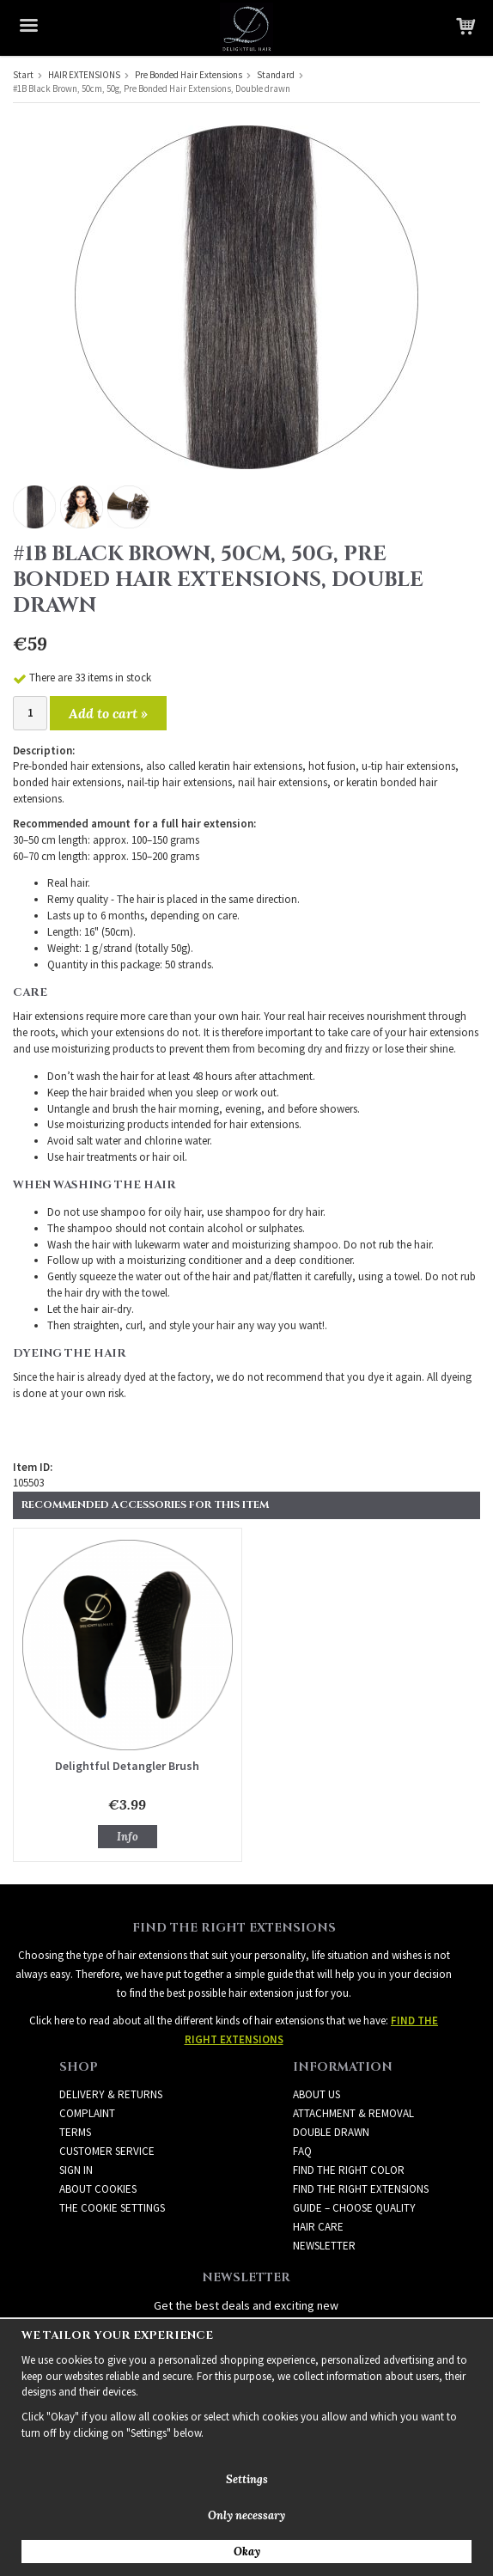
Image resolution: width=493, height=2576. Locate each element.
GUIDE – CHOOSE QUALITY (354, 2208)
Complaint (87, 2113)
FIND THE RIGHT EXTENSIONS (361, 2189)
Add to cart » (108, 713)
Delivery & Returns (110, 2094)
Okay (247, 2551)
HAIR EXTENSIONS (84, 75)
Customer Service (107, 2151)
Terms (75, 2132)
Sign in (76, 2170)
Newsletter (324, 2245)
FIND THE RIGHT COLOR (349, 2170)
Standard (276, 75)
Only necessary (246, 2515)
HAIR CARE (318, 2226)
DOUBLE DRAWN (331, 2132)
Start (23, 75)
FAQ (302, 2151)
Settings (247, 2479)
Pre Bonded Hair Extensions (188, 75)
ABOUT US (316, 2094)
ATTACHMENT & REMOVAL (353, 2113)
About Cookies (98, 2189)
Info (127, 1836)
